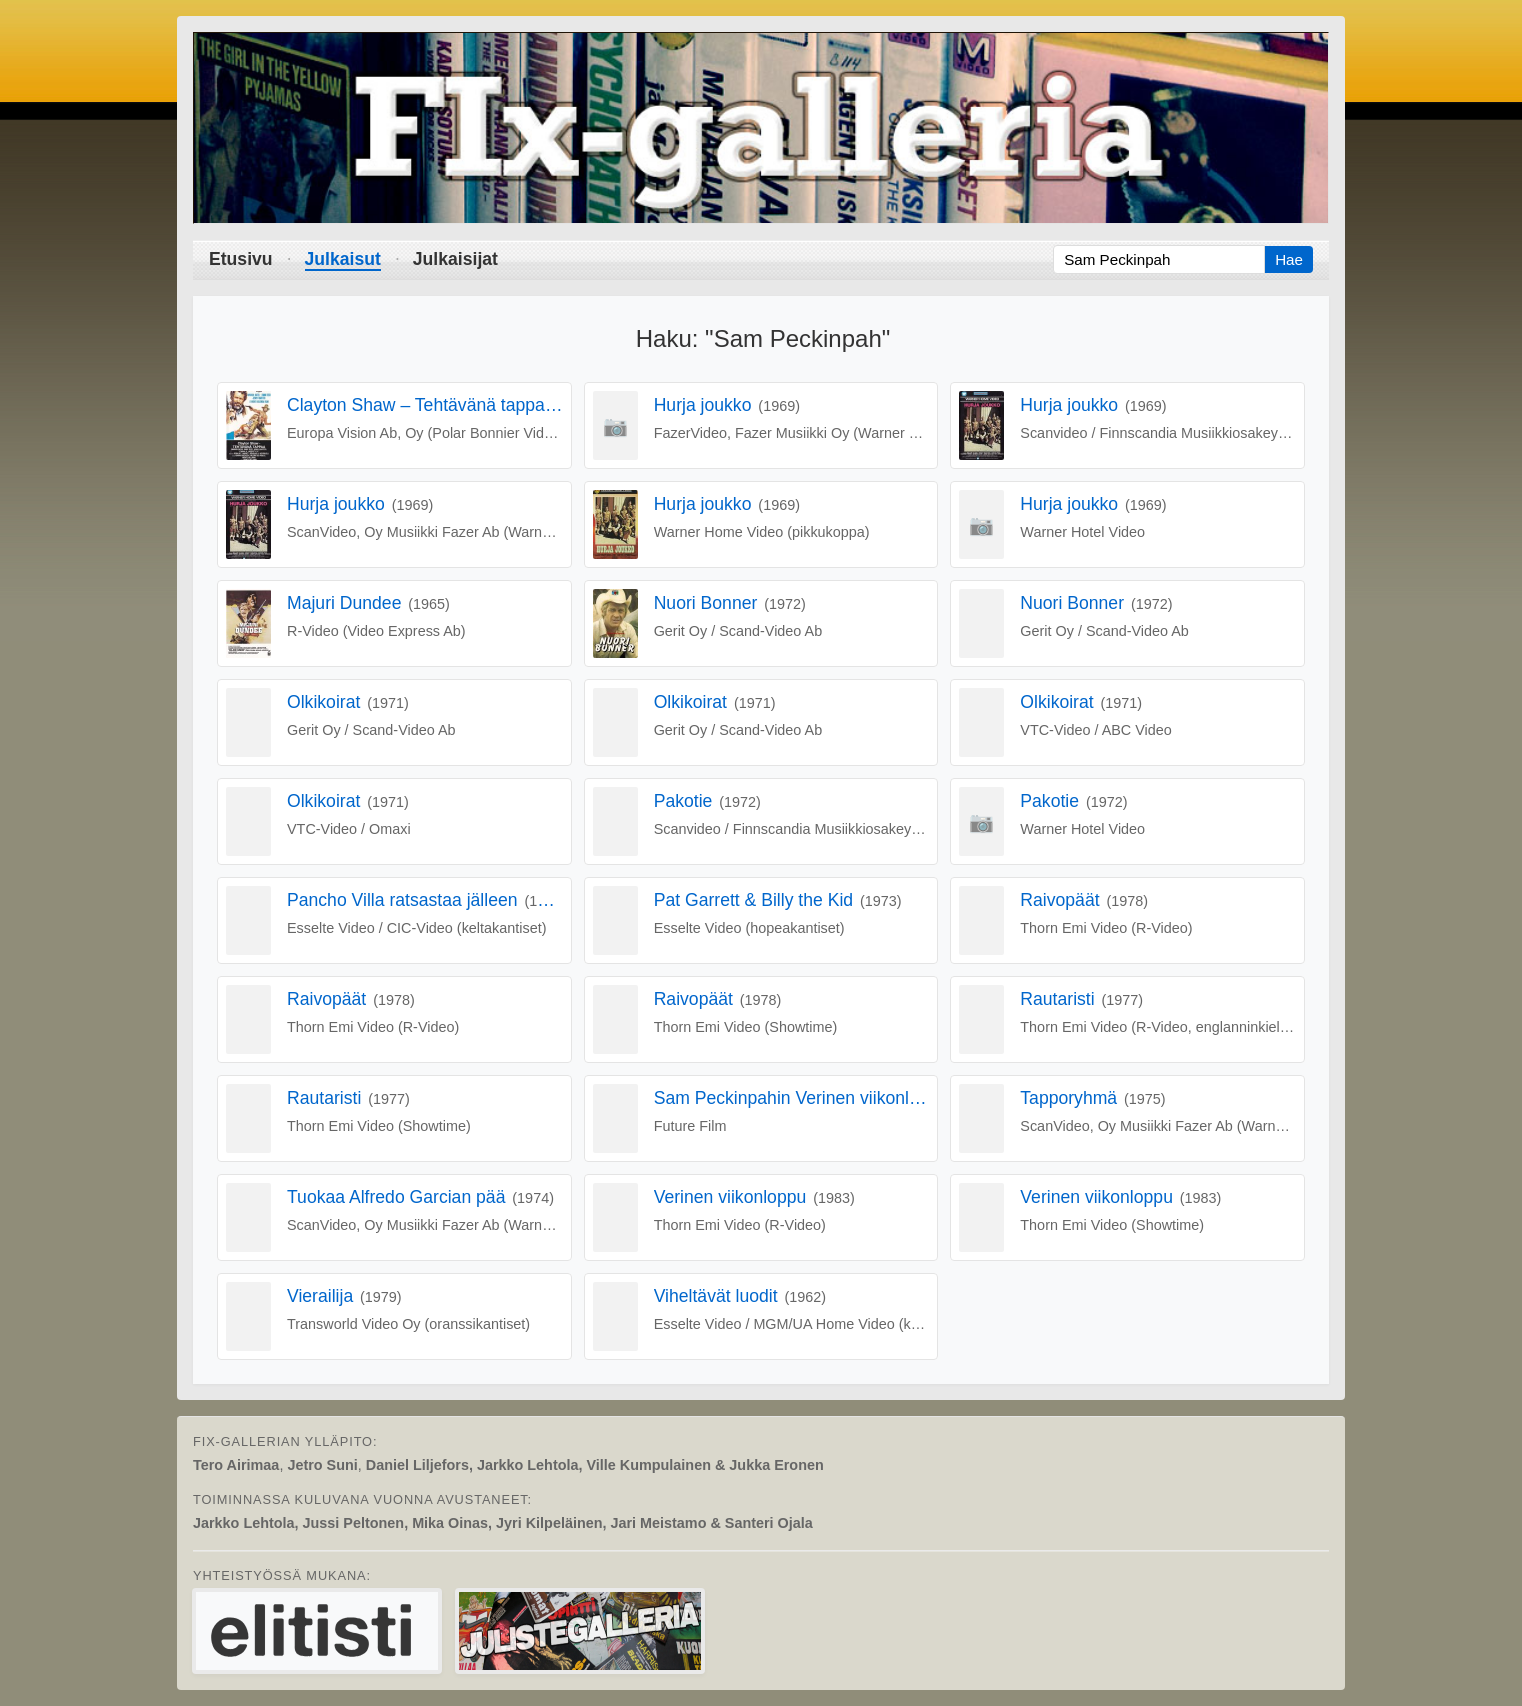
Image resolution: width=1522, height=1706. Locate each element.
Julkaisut (343, 259)
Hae (1289, 259)
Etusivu (241, 259)
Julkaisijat (455, 259)
